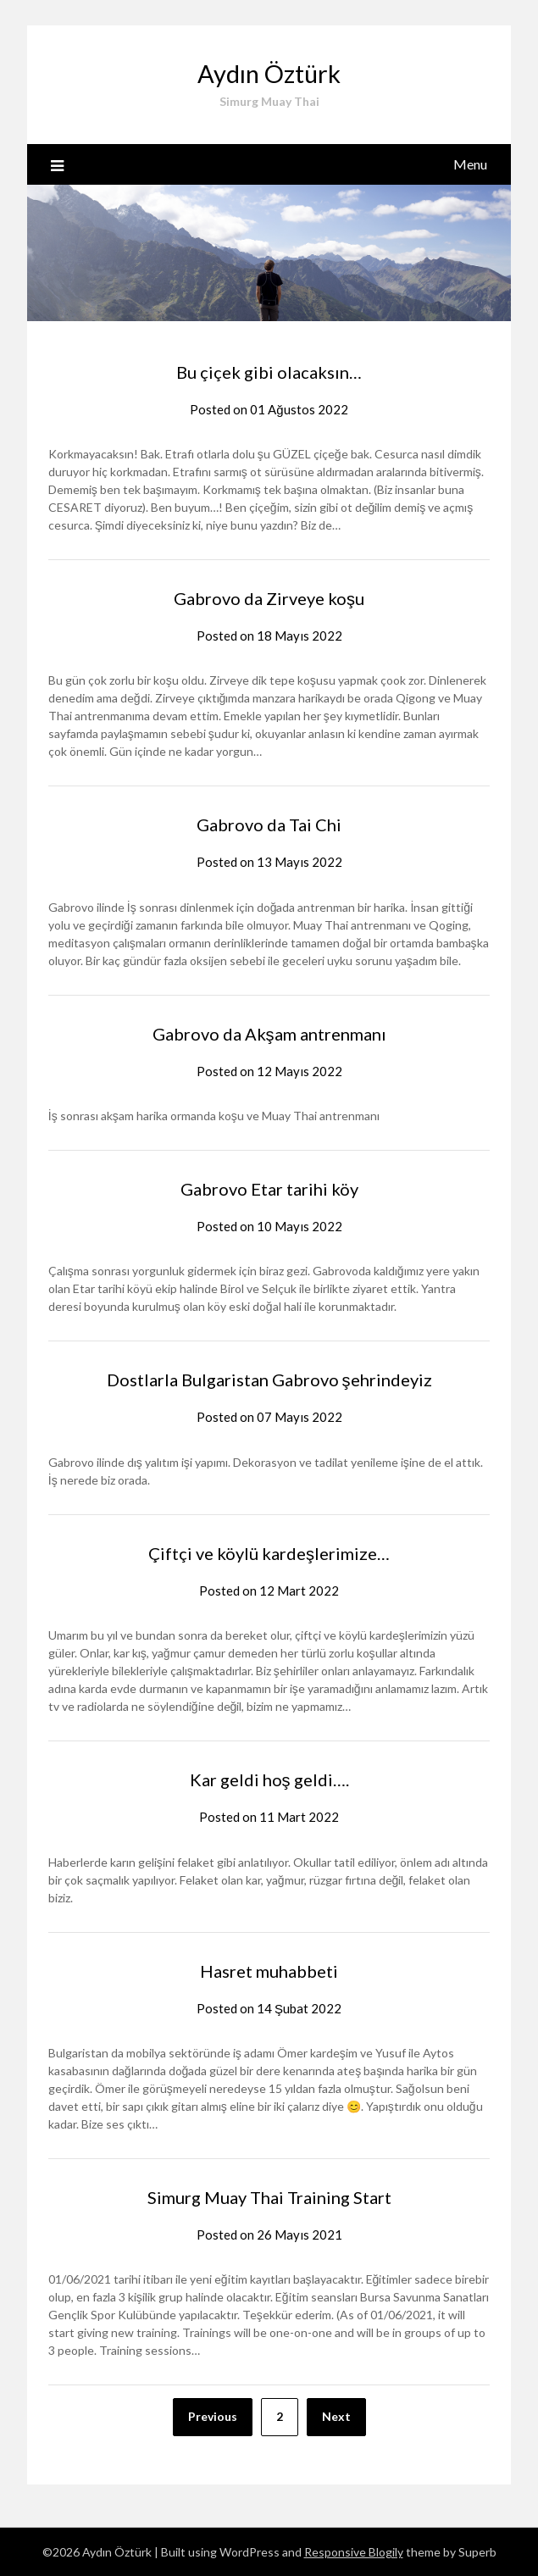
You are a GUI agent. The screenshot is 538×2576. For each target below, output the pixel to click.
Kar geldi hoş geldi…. (269, 1779)
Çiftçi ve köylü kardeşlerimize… (269, 1553)
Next (336, 2416)
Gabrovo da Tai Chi (269, 824)
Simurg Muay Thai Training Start (269, 2197)
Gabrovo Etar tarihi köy (269, 1189)
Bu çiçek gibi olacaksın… (269, 372)
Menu (470, 164)
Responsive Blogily (353, 2552)
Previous (212, 2416)
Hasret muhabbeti (269, 1971)
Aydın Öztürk (269, 73)
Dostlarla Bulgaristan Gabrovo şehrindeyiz (269, 1379)
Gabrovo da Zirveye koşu (269, 598)
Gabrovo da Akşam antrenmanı (269, 1034)
